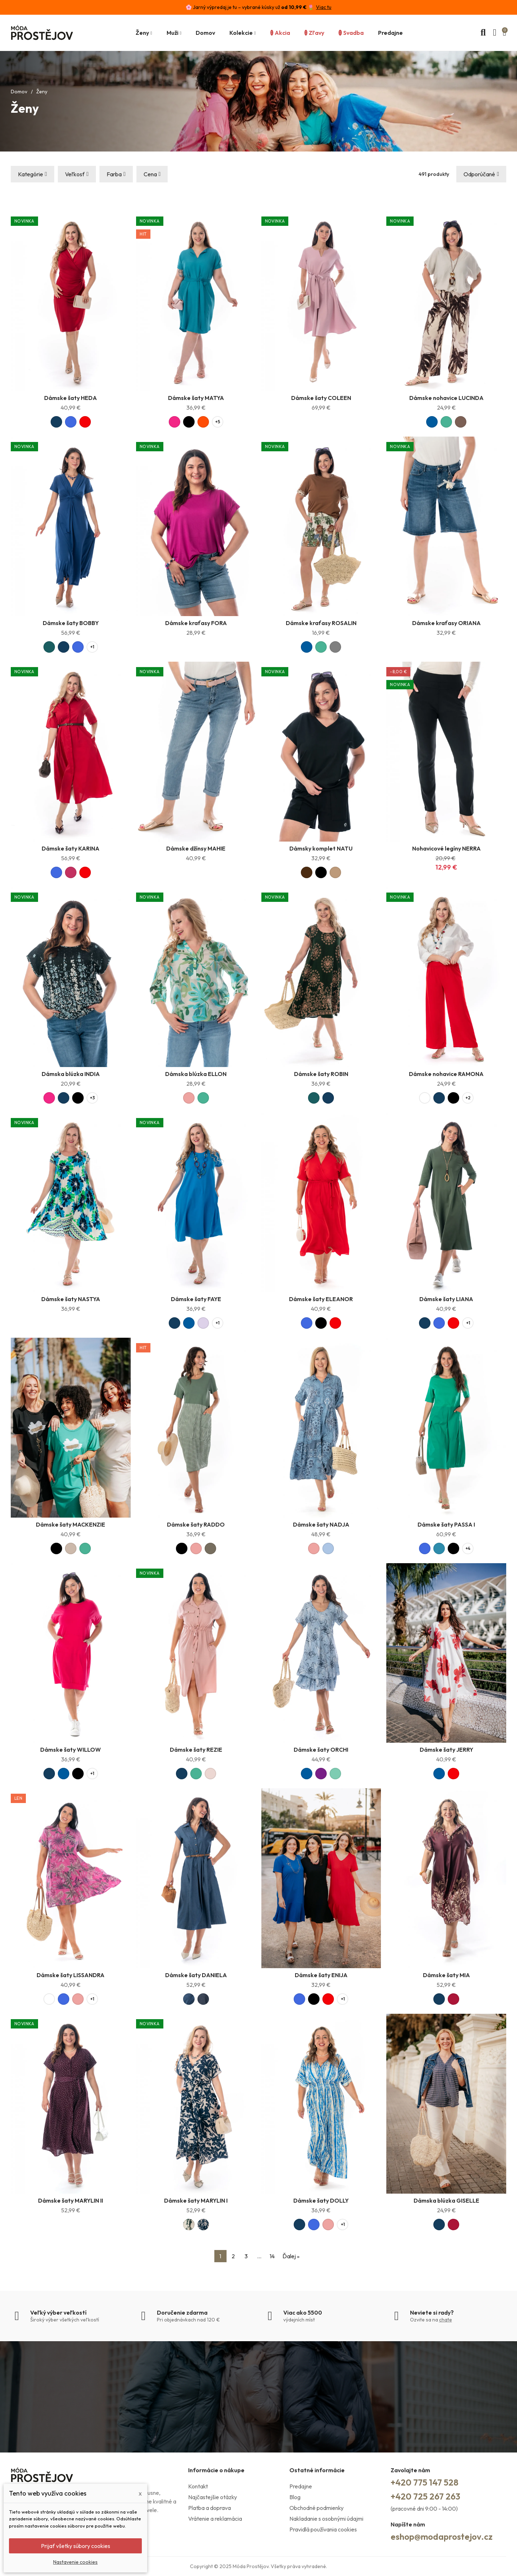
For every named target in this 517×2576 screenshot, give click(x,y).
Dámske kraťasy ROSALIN (321, 622)
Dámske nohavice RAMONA (446, 1073)
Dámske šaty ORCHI (321, 1749)
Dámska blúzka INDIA (71, 1073)
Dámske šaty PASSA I (446, 1524)
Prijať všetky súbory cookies (75, 2545)
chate (445, 2319)
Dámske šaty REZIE (196, 1749)
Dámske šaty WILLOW (70, 1749)
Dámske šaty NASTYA (70, 1299)
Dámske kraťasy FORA (196, 622)
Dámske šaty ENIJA (321, 1975)
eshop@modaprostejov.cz (442, 2536)
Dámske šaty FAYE (196, 1299)
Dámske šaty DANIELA (196, 1975)
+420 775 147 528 (424, 2482)
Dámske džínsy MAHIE (195, 848)
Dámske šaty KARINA (70, 848)
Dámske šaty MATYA (196, 397)
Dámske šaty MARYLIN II (70, 2200)
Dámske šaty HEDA (70, 397)
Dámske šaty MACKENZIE (70, 1524)
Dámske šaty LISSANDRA (70, 1975)
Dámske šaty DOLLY (321, 2200)
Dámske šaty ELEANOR (321, 1299)
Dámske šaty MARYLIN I (196, 2200)
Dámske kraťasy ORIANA (446, 622)
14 (272, 2256)
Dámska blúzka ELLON (196, 1073)
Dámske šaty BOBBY (71, 622)
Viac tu (323, 7)
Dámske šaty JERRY (446, 1749)
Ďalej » (291, 2256)
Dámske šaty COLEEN (321, 397)
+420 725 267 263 (425, 2496)
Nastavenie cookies (75, 2562)
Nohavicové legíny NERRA (446, 848)
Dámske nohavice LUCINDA (446, 397)
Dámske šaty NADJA (321, 1524)
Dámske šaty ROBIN (321, 1073)
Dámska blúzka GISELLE (446, 2200)
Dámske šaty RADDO (196, 1524)
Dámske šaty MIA (446, 1975)
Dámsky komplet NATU (321, 848)
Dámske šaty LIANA (446, 1299)
